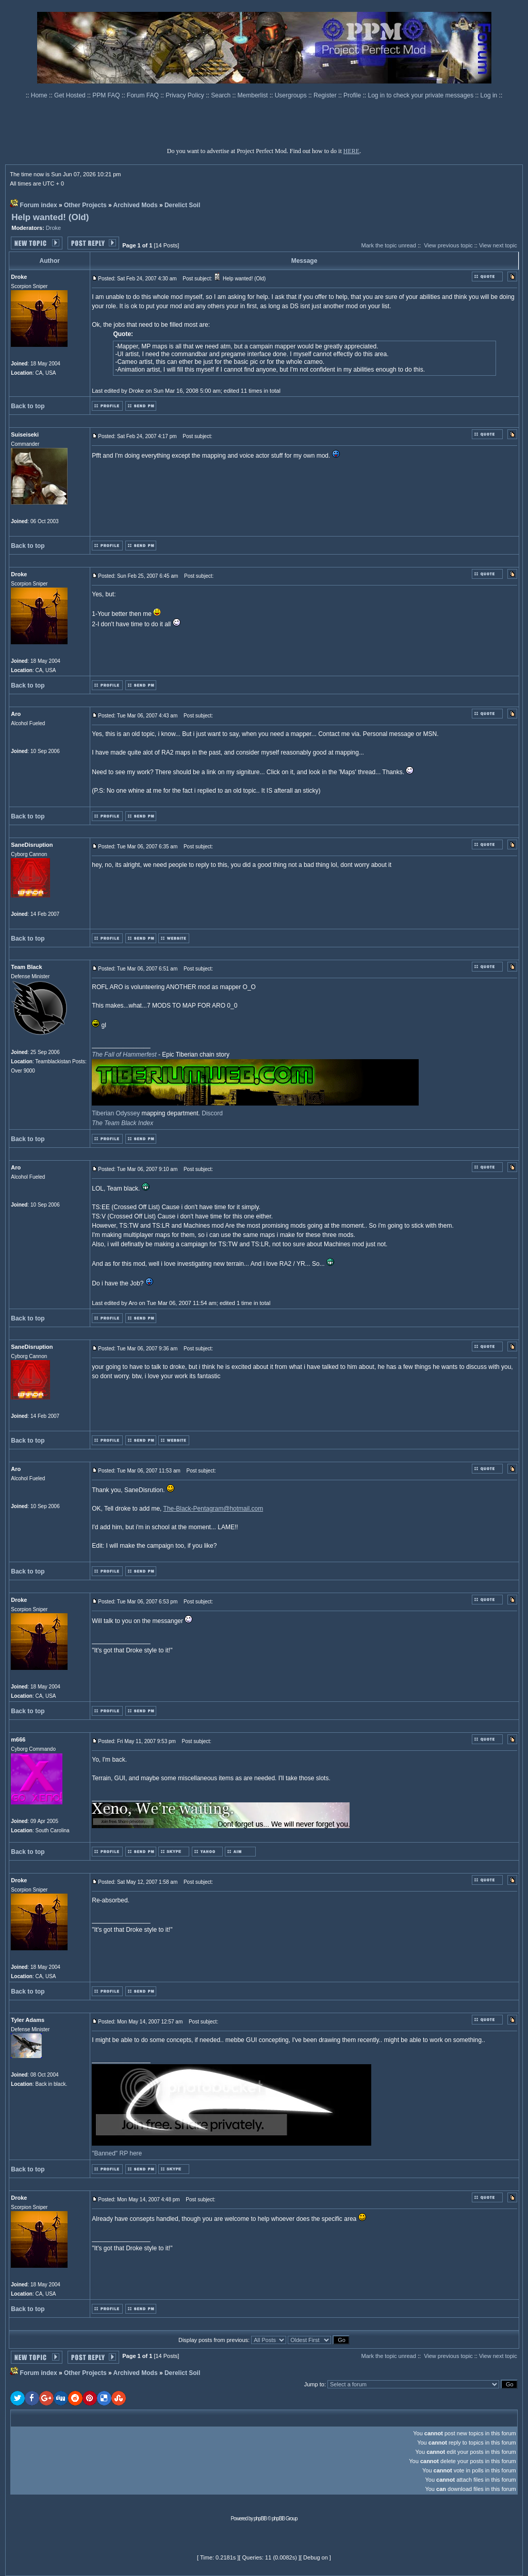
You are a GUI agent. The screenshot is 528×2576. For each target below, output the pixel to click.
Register (326, 95)
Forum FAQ (143, 95)
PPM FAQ (107, 95)
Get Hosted (70, 95)
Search (221, 95)
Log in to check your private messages (421, 95)
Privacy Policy (186, 95)
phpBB (260, 2518)
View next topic (498, 245)
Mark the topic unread (388, 245)
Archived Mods (135, 205)
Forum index (38, 205)
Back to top (27, 406)
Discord (212, 1113)
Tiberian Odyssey (116, 1113)
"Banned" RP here (117, 2153)
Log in (489, 95)
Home (40, 95)
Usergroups (291, 95)
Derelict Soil (182, 205)
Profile (352, 95)
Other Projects (85, 205)
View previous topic (448, 245)
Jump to (314, 2384)
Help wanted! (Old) (50, 217)
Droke (53, 228)
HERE (351, 151)
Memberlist (254, 95)
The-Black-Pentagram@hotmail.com (213, 1508)
